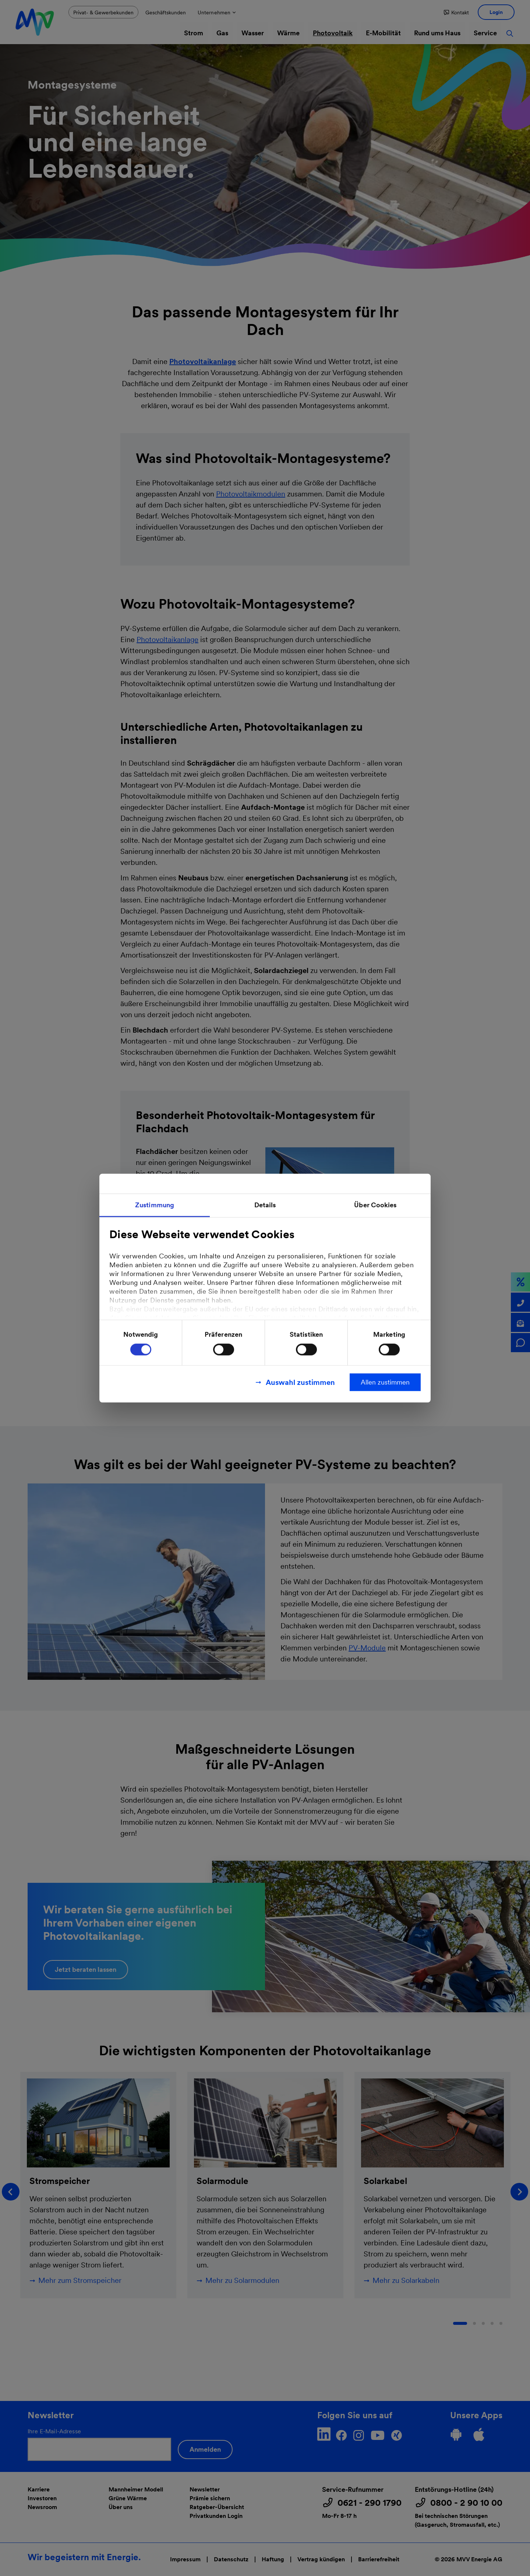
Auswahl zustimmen (300, 1382)
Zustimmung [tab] (154, 1204)
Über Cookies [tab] (375, 1204)
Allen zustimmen (385, 1382)
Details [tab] (265, 1204)
